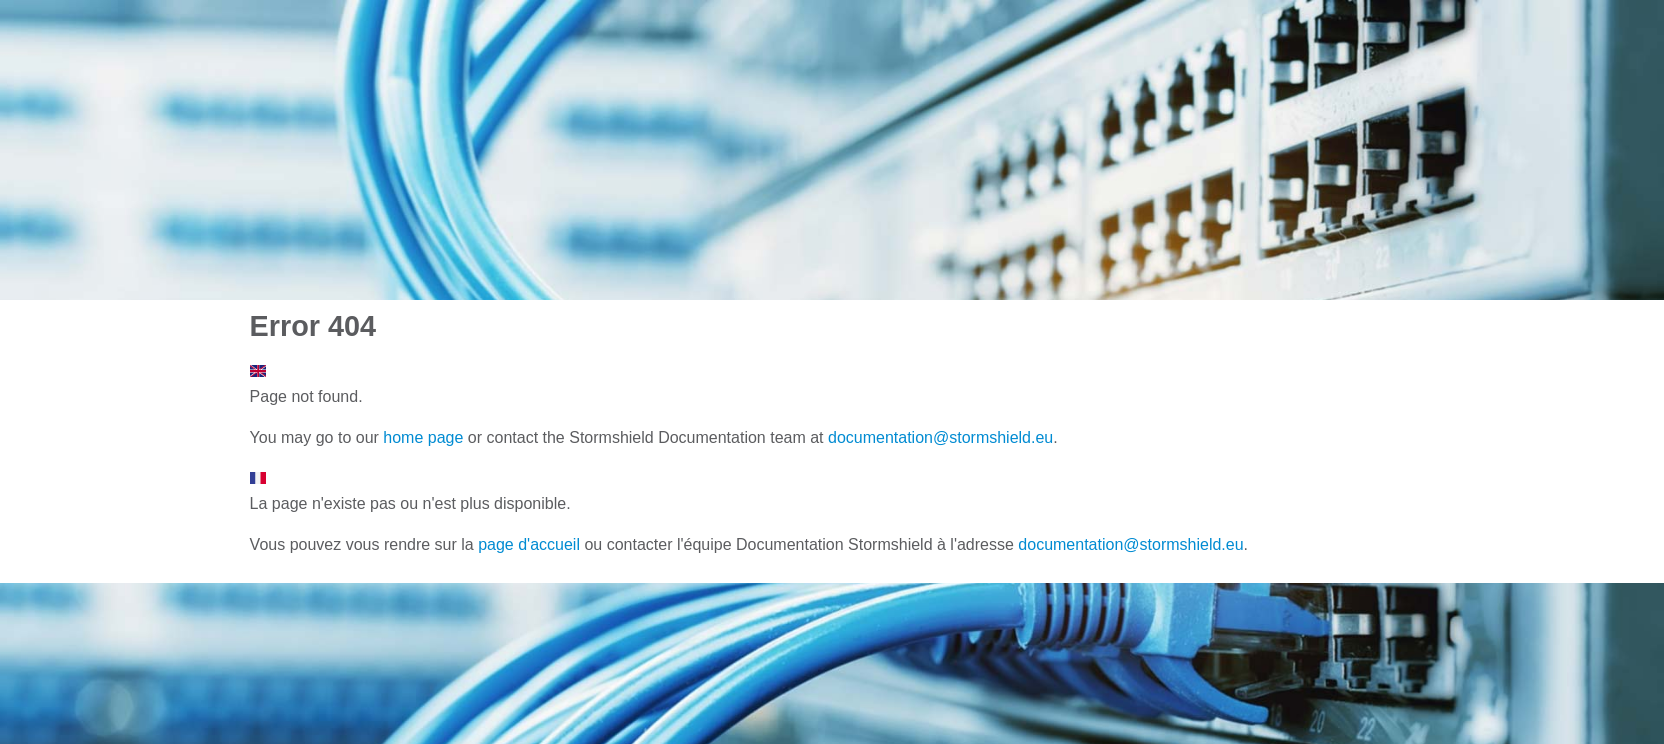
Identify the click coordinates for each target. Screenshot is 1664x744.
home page (423, 437)
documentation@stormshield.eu (940, 437)
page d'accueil (529, 544)
